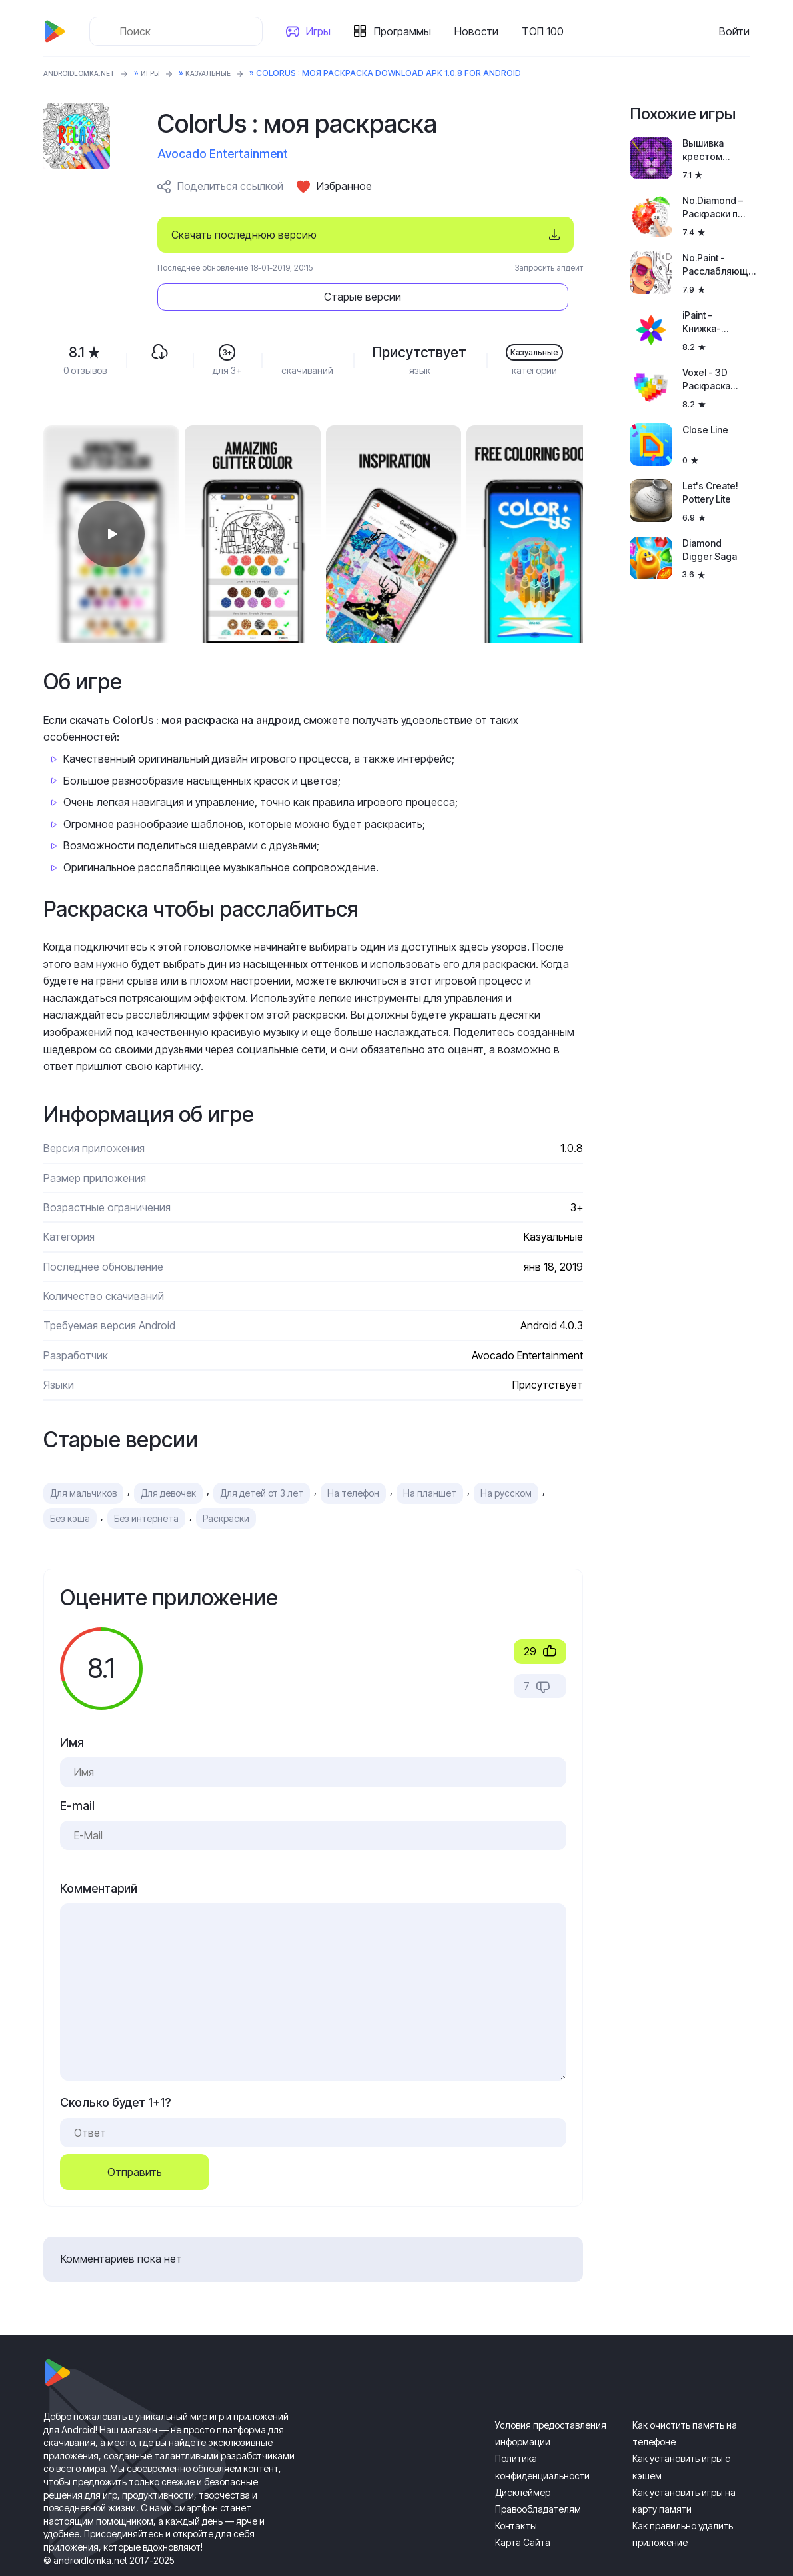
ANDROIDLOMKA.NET (86, 73)
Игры (323, 31)
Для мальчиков (83, 1455)
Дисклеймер (522, 2455)
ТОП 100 (548, 31)
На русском (506, 1455)
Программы (407, 31)
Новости (482, 31)
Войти (734, 31)
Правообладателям (538, 2471)
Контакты (516, 2488)
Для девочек (168, 1455)
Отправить (134, 2134)
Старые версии (503, 234)
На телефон (353, 1455)
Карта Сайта (522, 2505)
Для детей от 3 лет (261, 1455)
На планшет (429, 1455)
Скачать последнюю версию (244, 234)
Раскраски (226, 1481)
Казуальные (229, 73)
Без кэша (70, 1481)
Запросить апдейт (549, 268)
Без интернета (146, 1481)
